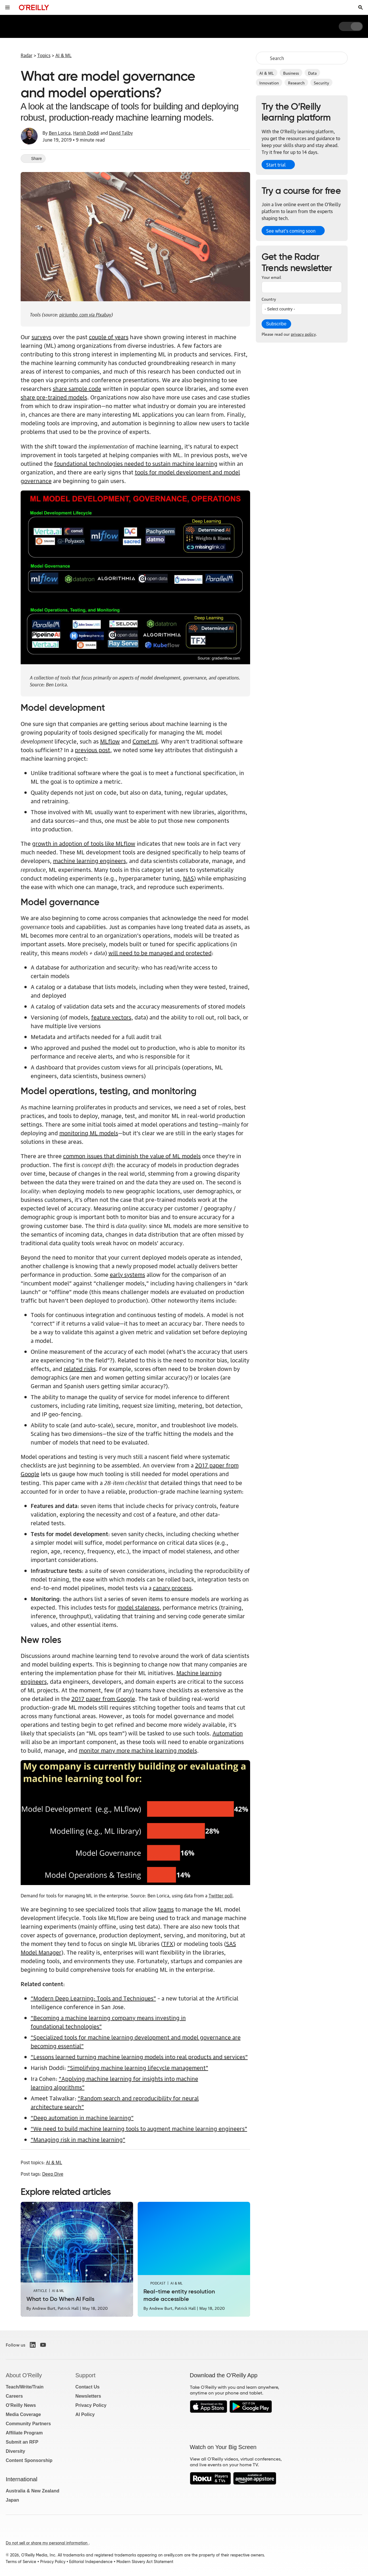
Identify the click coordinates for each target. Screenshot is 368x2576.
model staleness (138, 1607)
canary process (172, 1588)
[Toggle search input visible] (360, 7)
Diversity (15, 2451)
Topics (43, 55)
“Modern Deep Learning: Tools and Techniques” (93, 1998)
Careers (14, 2396)
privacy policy (303, 334)
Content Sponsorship (29, 2460)
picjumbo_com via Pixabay (85, 314)
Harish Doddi (86, 133)
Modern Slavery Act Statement (144, 2561)
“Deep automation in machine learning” (82, 2117)
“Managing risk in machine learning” (78, 2139)
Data (312, 73)
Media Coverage (23, 2414)
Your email (271, 277)
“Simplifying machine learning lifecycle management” (137, 2067)
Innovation (269, 82)
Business (291, 73)
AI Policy (85, 2414)
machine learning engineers (89, 860)
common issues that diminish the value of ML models (132, 1156)
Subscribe (276, 323)
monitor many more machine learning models (138, 1750)
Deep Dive (52, 2174)
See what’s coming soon (291, 230)
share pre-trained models (54, 397)
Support (85, 2375)
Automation (228, 1733)
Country (269, 299)
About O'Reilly (24, 2375)
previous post (92, 750)
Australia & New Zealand (32, 2490)
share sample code (77, 388)
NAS (188, 878)
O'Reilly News (21, 2405)
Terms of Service (21, 2561)
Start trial (276, 164)
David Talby (121, 133)
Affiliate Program (24, 2432)
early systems (127, 1274)
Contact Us (87, 2386)
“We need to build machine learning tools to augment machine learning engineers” (139, 2128)
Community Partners (28, 2423)
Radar (26, 55)
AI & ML (266, 73)
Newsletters (88, 2396)
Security (321, 82)
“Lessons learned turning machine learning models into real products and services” (139, 2056)
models (108, 1133)
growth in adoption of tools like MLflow (83, 843)
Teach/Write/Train (25, 2386)
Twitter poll (221, 1895)
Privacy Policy (91, 2405)
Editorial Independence (90, 2561)
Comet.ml (145, 741)
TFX (168, 1943)
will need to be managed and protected (160, 953)
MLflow (110, 741)
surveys (41, 337)
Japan (12, 2500)
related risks (80, 1368)
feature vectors (111, 1017)
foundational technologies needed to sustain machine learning (135, 463)
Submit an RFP (22, 2442)
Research (296, 82)
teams (166, 1909)
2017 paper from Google (103, 1698)
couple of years (108, 337)
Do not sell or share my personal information (47, 2543)
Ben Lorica (60, 133)
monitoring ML (78, 1133)
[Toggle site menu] (7, 7)
